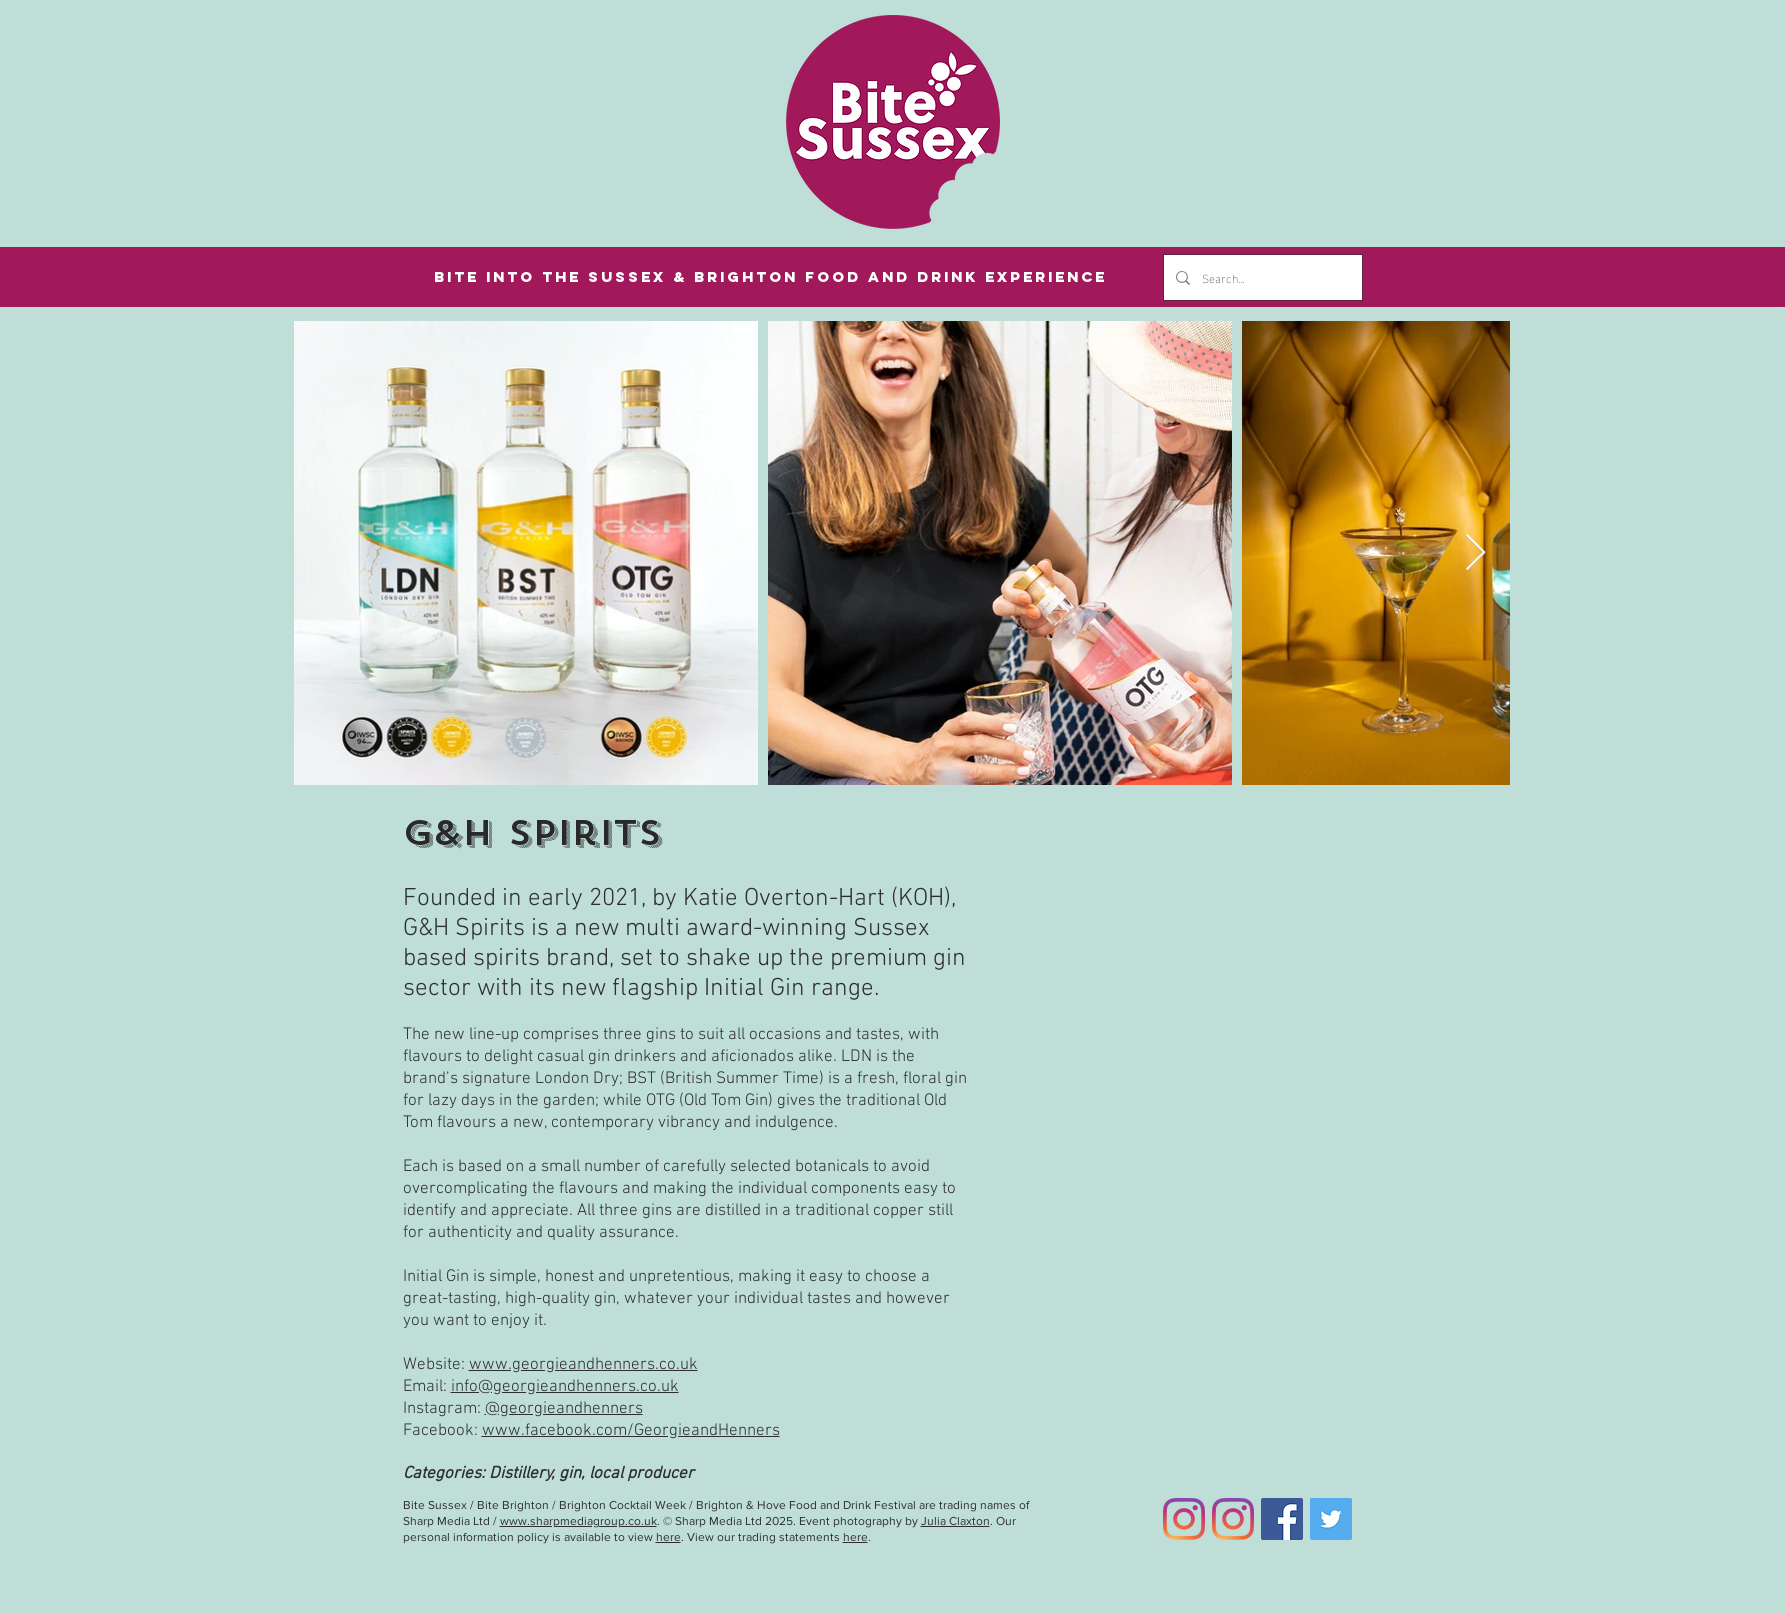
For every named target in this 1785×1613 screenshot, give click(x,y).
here (668, 1537)
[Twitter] (1331, 1519)
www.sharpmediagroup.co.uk (578, 1521)
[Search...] (1261, 277)
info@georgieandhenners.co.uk (565, 1387)
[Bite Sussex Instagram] (1184, 1519)
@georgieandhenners (564, 1409)
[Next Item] (1475, 553)
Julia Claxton (955, 1521)
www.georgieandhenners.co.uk (583, 1365)
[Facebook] (1282, 1519)
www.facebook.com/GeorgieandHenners (631, 1431)
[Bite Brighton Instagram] (1233, 1519)
